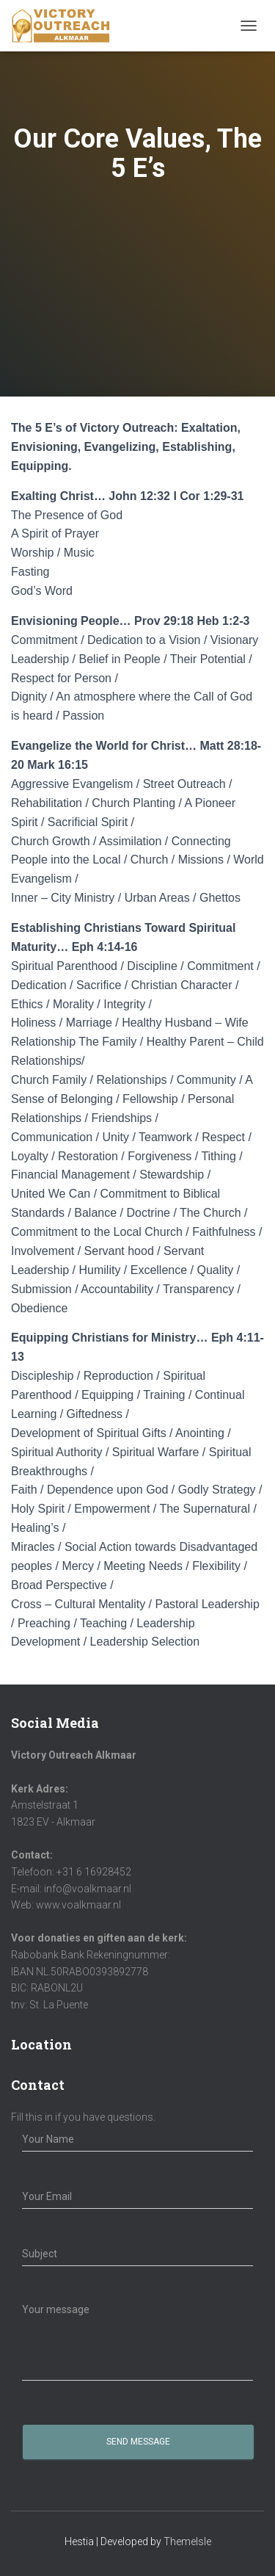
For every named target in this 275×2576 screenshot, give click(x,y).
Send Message (138, 2441)
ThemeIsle (187, 2541)
